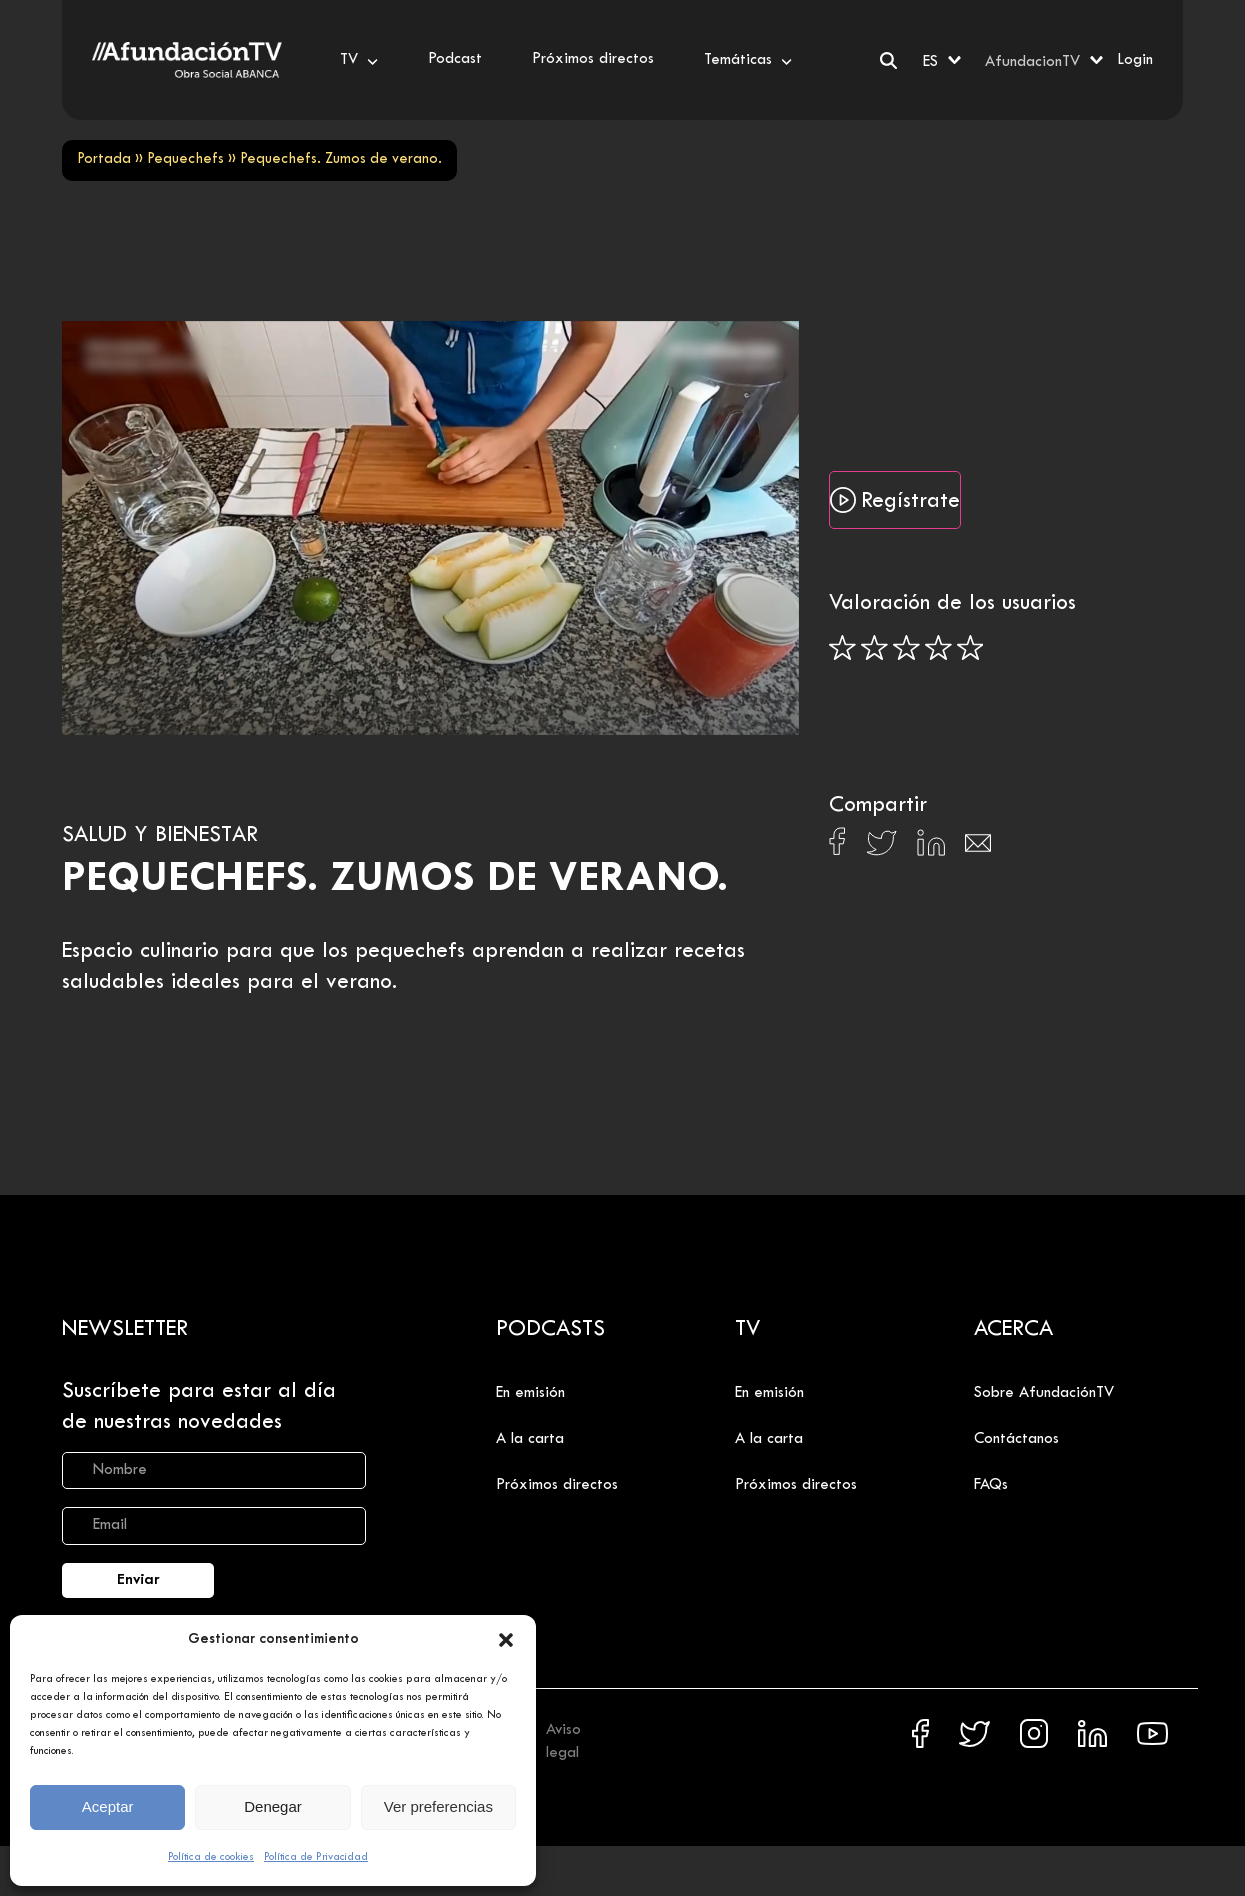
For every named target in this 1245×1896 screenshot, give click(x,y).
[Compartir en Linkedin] (931, 848)
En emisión (530, 1393)
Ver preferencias (438, 1806)
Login (1135, 60)
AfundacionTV (1032, 62)
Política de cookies (211, 1857)
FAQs (991, 1485)
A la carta (530, 1439)
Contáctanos (1016, 1439)
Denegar (273, 1806)
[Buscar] (888, 60)
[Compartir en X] (881, 848)
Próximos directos (557, 1485)
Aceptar (108, 1806)
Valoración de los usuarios (952, 604)
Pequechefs (185, 159)
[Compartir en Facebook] (837, 847)
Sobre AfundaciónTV (1044, 1393)
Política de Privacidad (316, 1857)
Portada (104, 159)
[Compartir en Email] (978, 848)
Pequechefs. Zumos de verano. (395, 879)
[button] (506, 1640)
